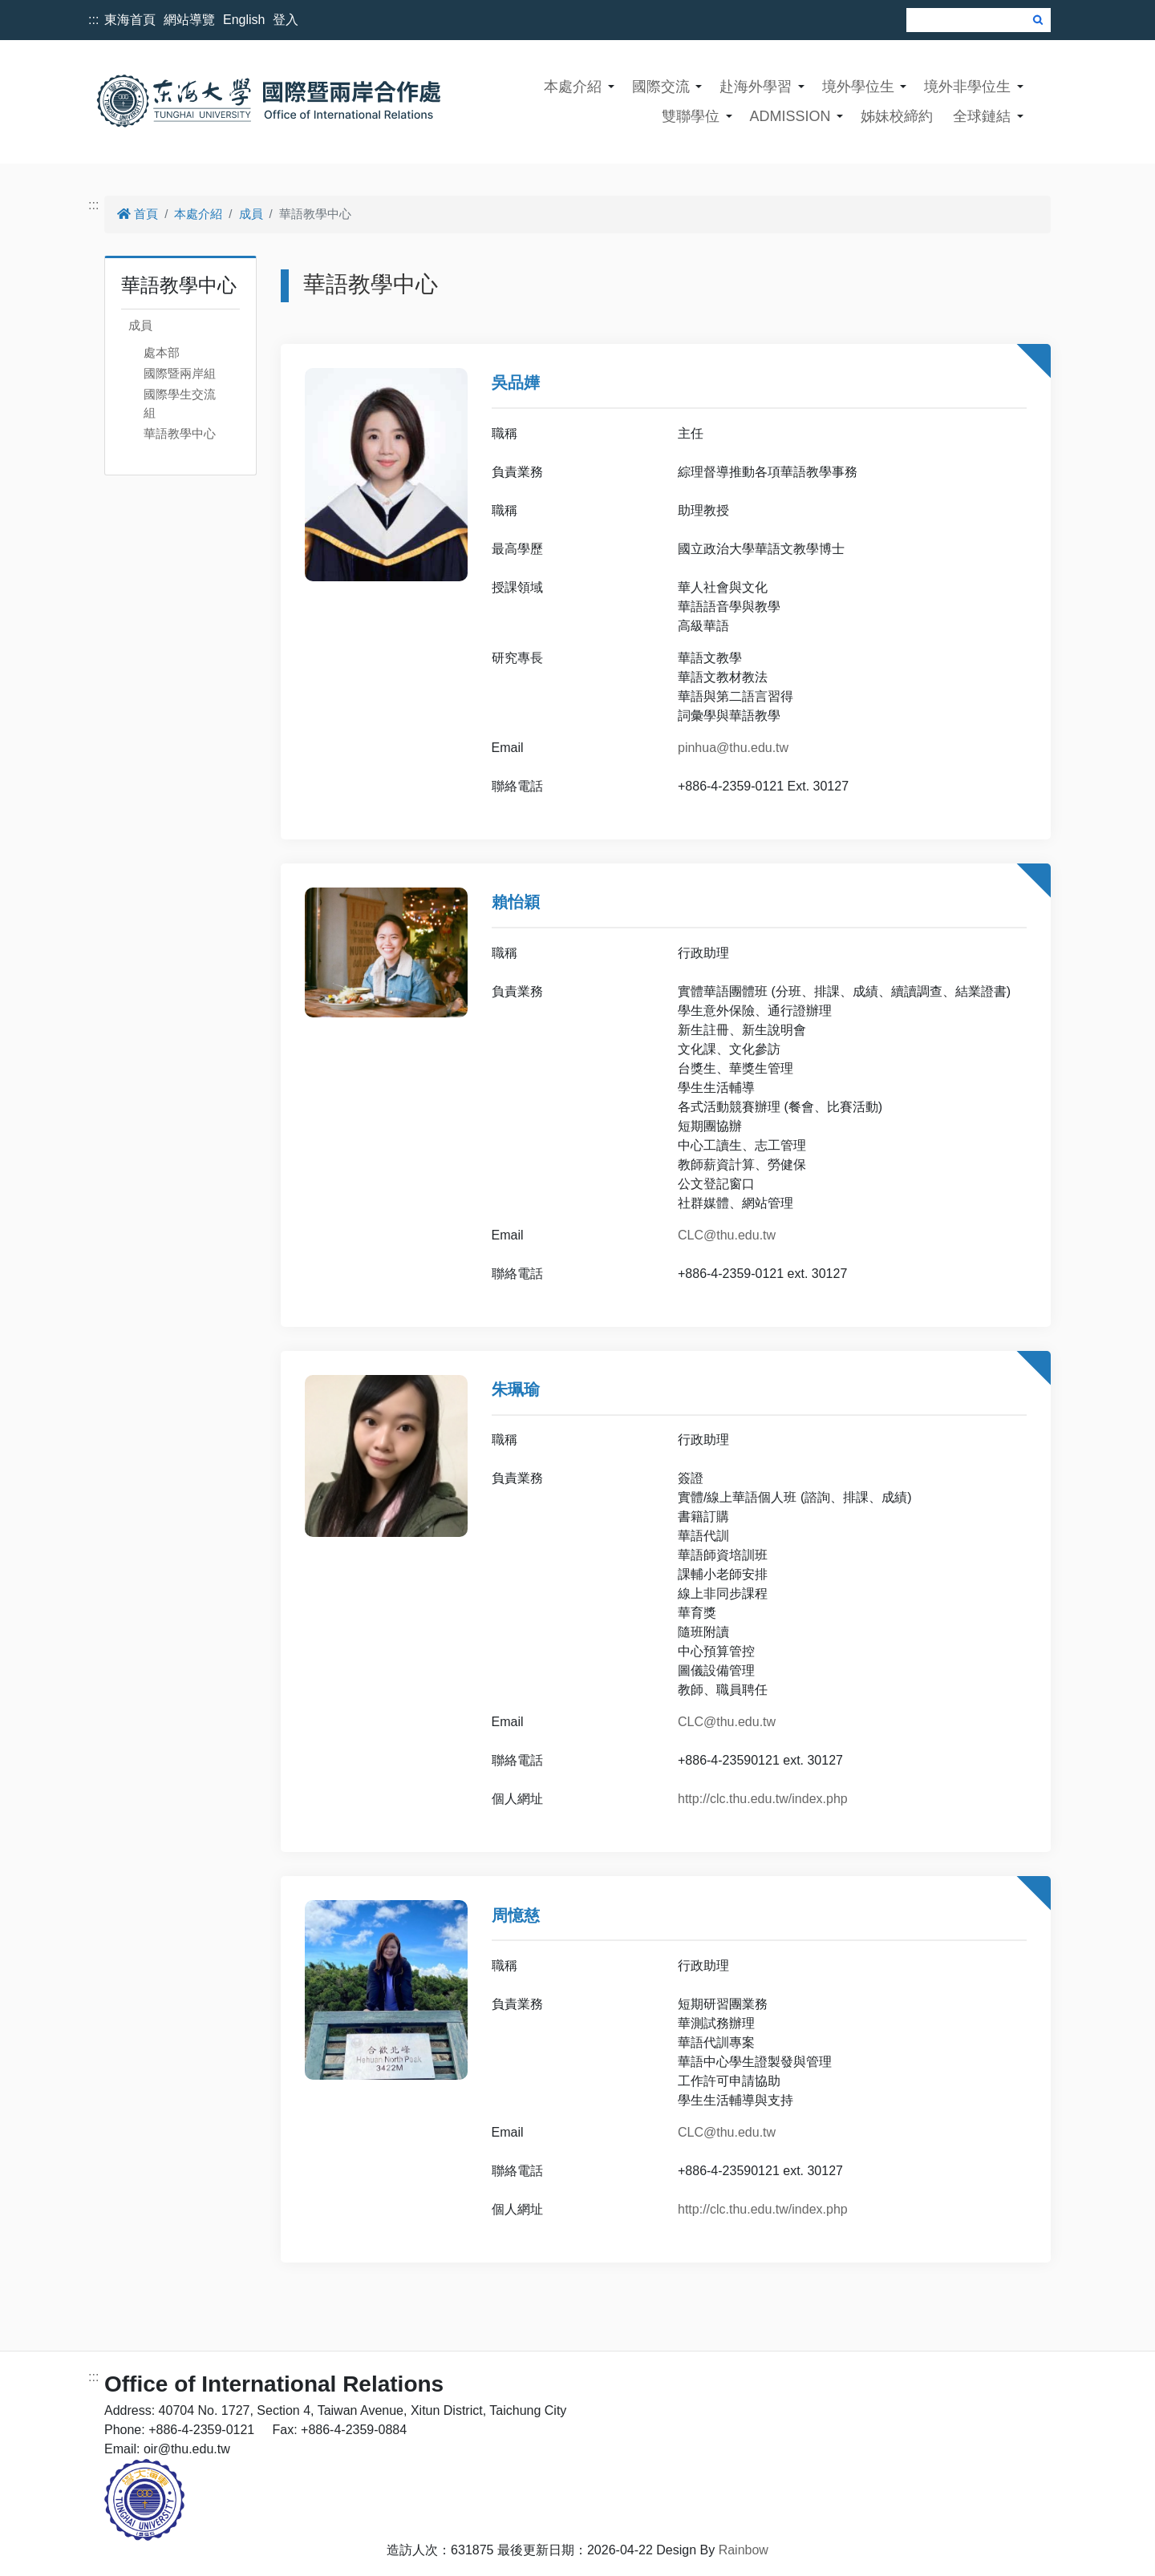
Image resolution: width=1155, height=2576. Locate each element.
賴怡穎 (516, 902)
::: (93, 19)
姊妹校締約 (897, 116)
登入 (285, 19)
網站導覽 (189, 19)
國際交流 (661, 87)
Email (508, 747)
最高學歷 (517, 549)
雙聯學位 (690, 116)
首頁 (137, 213)
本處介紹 (573, 87)
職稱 (504, 433)
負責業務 (517, 472)
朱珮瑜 (516, 1389)
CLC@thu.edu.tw (727, 1235)
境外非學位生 (967, 87)
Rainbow (743, 2550)
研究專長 (517, 658)
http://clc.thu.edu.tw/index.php (763, 1799)
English (244, 19)
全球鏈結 (982, 116)
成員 (251, 213)
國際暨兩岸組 (180, 373)
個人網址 (517, 1799)
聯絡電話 (517, 786)
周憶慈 (516, 1915)
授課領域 (517, 587)
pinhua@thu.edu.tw (733, 747)
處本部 (162, 352)
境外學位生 (858, 87)
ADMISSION (789, 116)
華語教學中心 (180, 433)
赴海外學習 (755, 87)
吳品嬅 (516, 382)
